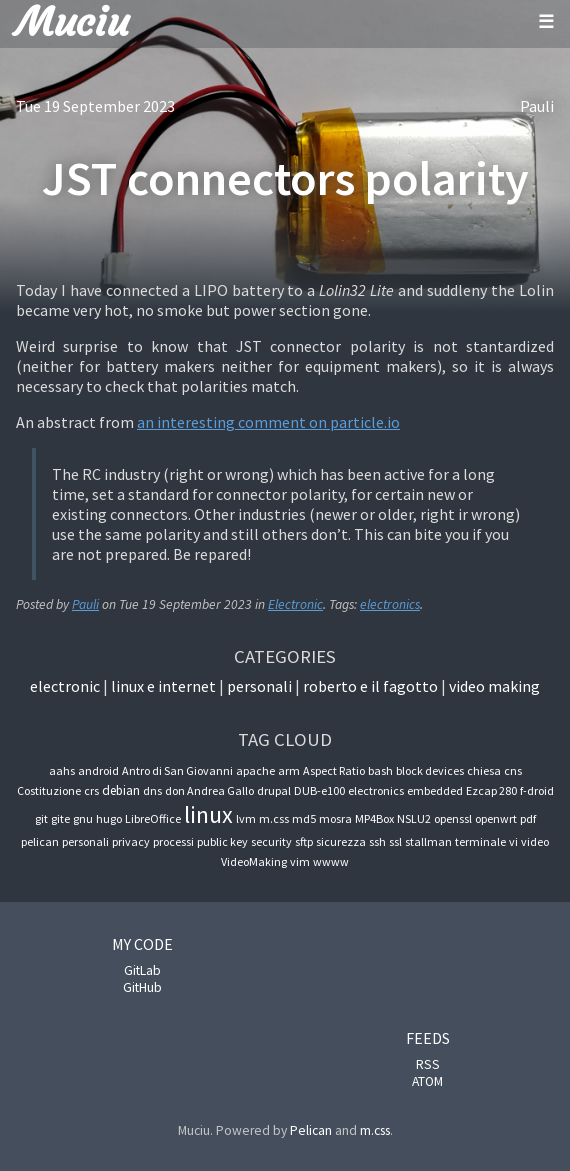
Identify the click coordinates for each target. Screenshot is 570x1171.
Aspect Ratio (334, 770)
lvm (246, 818)
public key (222, 841)
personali (85, 841)
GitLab (142, 970)
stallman (428, 841)
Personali (259, 686)
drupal (274, 790)
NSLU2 (414, 818)
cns (513, 770)
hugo (109, 818)
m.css (274, 818)
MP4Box (374, 818)
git (41, 818)
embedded (435, 790)
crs (91, 790)
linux (208, 814)
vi (513, 841)
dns (152, 790)
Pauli (537, 106)
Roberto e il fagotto (370, 686)
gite (60, 818)
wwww (331, 861)
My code (142, 944)
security (271, 841)
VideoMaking (254, 861)
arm (289, 770)
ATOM (427, 1081)
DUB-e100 (319, 790)
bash (380, 770)
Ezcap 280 (491, 790)
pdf (528, 818)
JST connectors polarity (285, 178)
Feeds (428, 1038)
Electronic (295, 604)
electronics (390, 604)
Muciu (72, 22)
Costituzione (49, 790)
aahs (62, 770)
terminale (480, 841)
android (98, 770)
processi (173, 841)
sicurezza (341, 841)
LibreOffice (153, 818)
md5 (304, 818)
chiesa (484, 770)
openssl (453, 818)
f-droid (537, 790)
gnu (83, 818)
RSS (428, 1064)
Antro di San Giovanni (177, 770)
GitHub (142, 987)
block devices (430, 770)
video (535, 841)
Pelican (311, 1130)
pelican (40, 841)
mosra (335, 818)
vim (300, 861)
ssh (377, 841)
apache (255, 770)
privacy (131, 841)
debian (121, 790)
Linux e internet (163, 686)
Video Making (494, 686)
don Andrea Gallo (209, 790)
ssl (395, 841)
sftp (304, 841)
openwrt (496, 818)
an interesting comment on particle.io (268, 422)
